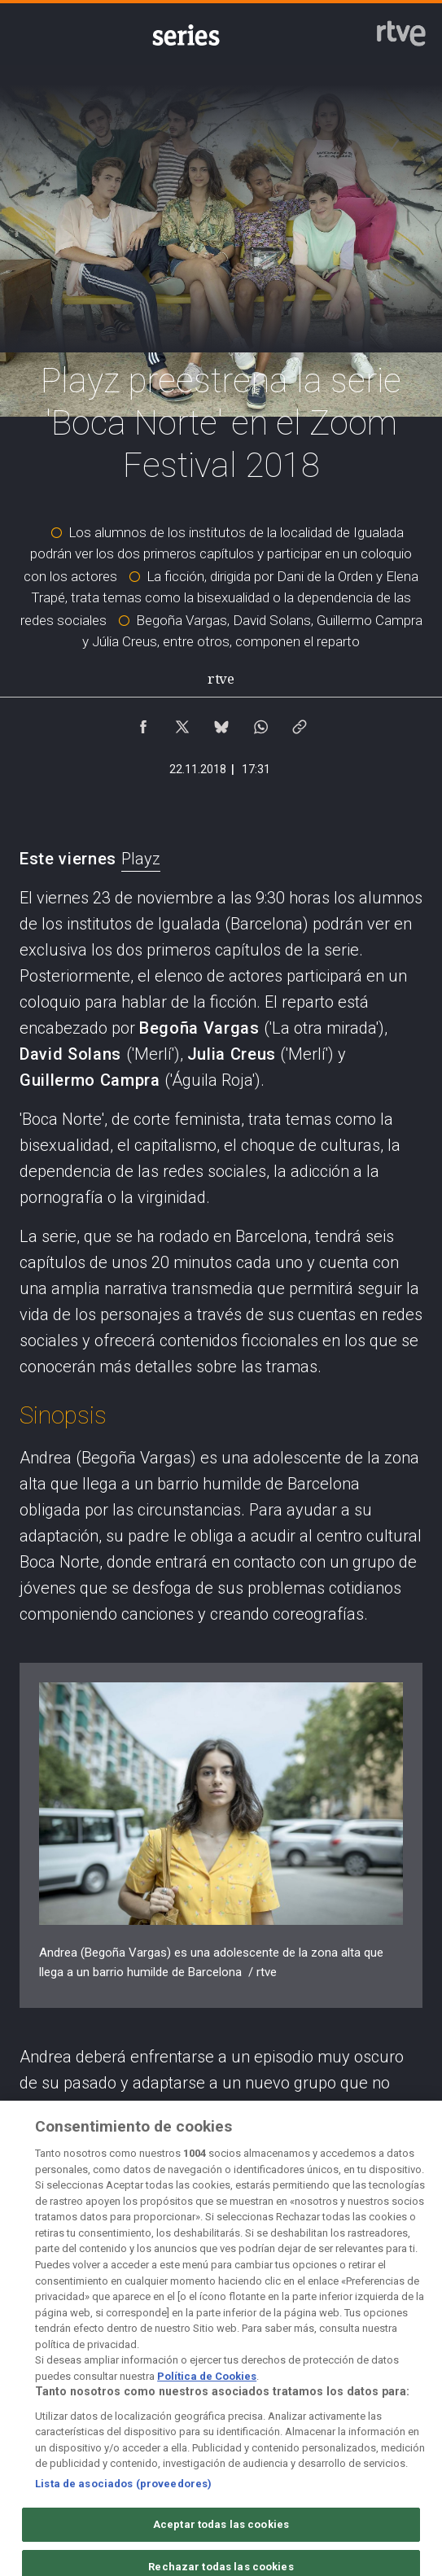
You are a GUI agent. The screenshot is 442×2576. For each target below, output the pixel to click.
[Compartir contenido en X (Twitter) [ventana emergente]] (182, 722)
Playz (140, 858)
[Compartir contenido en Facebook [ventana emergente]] (143, 722)
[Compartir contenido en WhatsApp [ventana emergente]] (260, 722)
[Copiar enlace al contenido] (299, 722)
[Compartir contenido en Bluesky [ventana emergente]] (221, 722)
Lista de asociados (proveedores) (123, 2493)
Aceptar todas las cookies (221, 2534)
